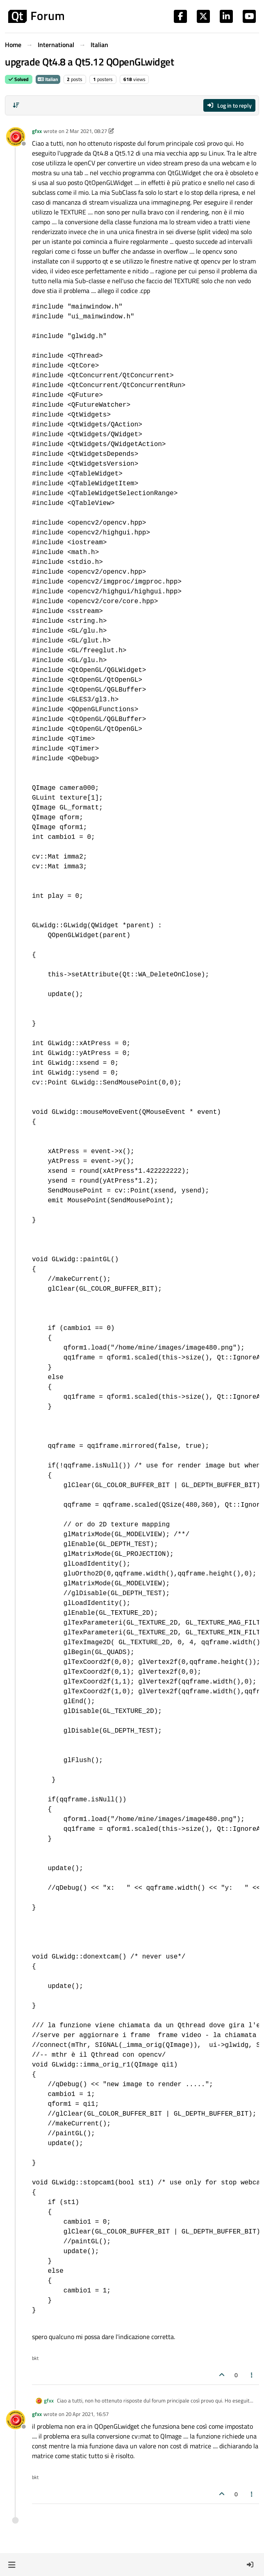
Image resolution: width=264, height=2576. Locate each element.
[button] (11, 2564)
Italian (48, 79)
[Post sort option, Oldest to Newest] (16, 105)
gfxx (37, 131)
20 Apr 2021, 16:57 (87, 2414)
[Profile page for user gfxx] (15, 136)
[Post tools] (252, 2375)
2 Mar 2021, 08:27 (86, 131)
